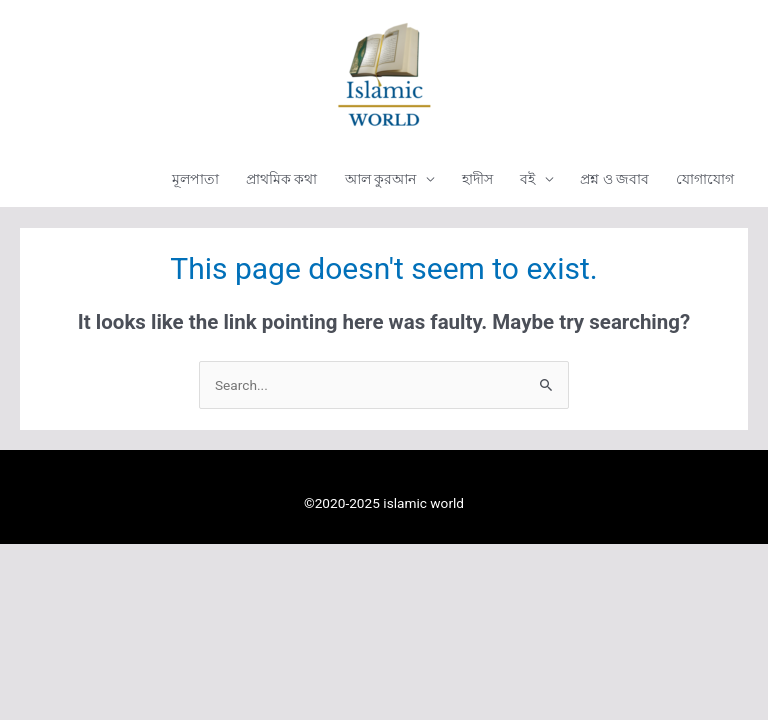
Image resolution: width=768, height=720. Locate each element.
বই (527, 179)
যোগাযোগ (705, 179)
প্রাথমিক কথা (281, 179)
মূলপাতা (195, 179)
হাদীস (477, 179)
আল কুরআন (380, 179)
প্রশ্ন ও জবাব (614, 179)
